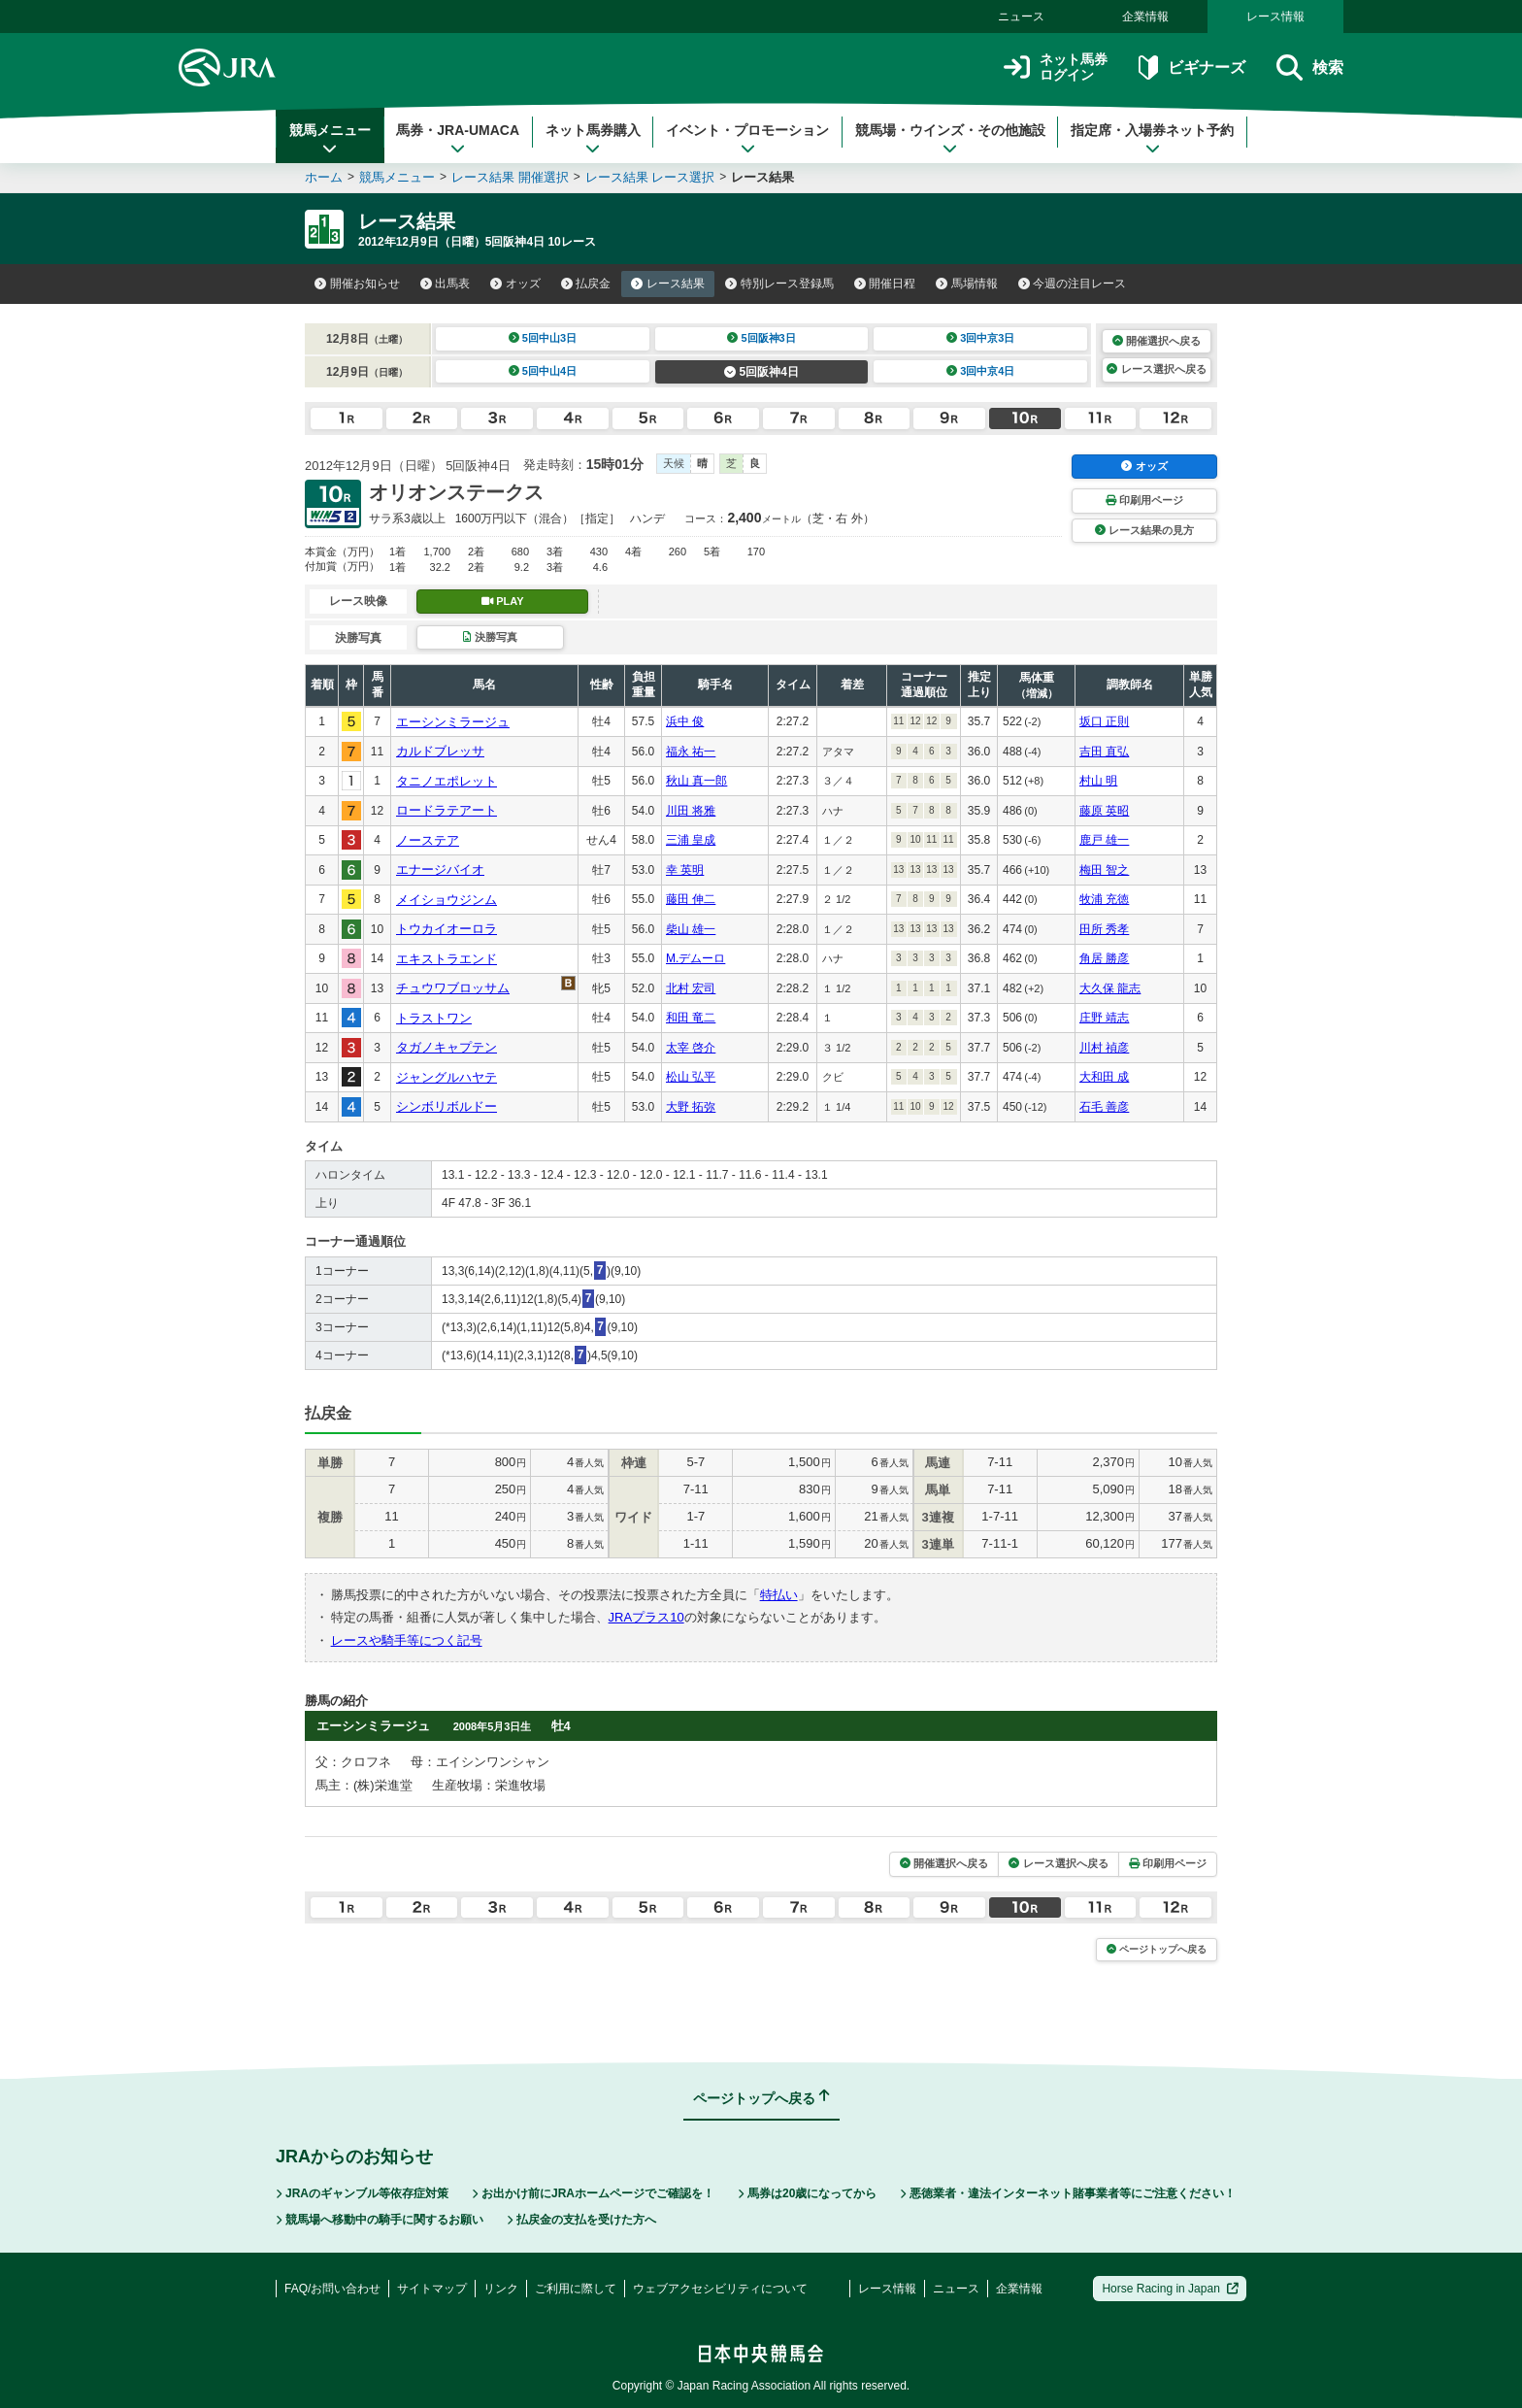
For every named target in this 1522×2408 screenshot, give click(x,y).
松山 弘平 (690, 1077)
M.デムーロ (695, 958)
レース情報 (1275, 16)
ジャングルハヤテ (446, 1077)
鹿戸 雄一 (1104, 840)
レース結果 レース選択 (650, 177)
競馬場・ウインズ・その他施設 (950, 138)
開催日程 (885, 283)
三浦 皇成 (690, 840)
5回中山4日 (543, 371)
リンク (500, 2288)
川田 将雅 (690, 811)
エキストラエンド (446, 959)
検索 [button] (1309, 67)
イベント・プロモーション (747, 138)
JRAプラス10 (646, 1617)
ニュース (1021, 16)
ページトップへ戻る (1157, 1949)
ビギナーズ (1191, 67)
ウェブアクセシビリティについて (720, 2288)
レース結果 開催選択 (510, 177)
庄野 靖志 (1104, 1017)
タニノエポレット (446, 781)
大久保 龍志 (1110, 988)
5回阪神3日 (761, 338)
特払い (779, 1595)
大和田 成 (1104, 1077)
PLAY (502, 601)
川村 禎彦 (1104, 1047)
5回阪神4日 (761, 372)
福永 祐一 (690, 751)
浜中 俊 (685, 721)
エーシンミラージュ (453, 722)
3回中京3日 (980, 338)
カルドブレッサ (440, 751)
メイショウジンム (446, 899)
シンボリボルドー (446, 1106)
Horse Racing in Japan (1170, 2288)
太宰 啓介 (690, 1047)
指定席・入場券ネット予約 (1152, 138)
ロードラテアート (446, 810)
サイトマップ (432, 2288)
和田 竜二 (690, 1017)
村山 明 (1098, 780)
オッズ (515, 283)
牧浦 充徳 (1104, 899)
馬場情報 (967, 283)
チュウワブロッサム (453, 988)
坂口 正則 (1104, 721)
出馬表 (445, 283)
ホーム (324, 177)
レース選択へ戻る (1156, 369)
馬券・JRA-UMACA (457, 138)
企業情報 (1145, 16)
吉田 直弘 (1104, 751)
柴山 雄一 (690, 929)
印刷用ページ (1144, 500)
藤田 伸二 (690, 899)
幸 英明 (685, 870)
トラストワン (434, 1018)
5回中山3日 (543, 338)
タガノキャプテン (446, 1047)
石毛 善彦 (1104, 1107)
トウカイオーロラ (446, 928)
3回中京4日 (980, 371)
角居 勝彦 (1104, 958)
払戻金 (586, 283)
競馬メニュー (330, 138)
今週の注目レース (1072, 283)
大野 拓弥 (690, 1107)
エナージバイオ (440, 869)
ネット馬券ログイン (1056, 67)
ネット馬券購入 (593, 138)
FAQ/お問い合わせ (332, 2288)
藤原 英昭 (1104, 811)
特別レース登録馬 (779, 283)
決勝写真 (489, 637)
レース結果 (668, 283)
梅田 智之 (1104, 870)
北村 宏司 (690, 988)
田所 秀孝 (1104, 929)
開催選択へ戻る (1156, 341)
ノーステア (427, 840)
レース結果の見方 (1144, 530)
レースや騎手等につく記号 (406, 1640)
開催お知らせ (357, 283)
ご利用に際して (575, 2288)
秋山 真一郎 (696, 780)
